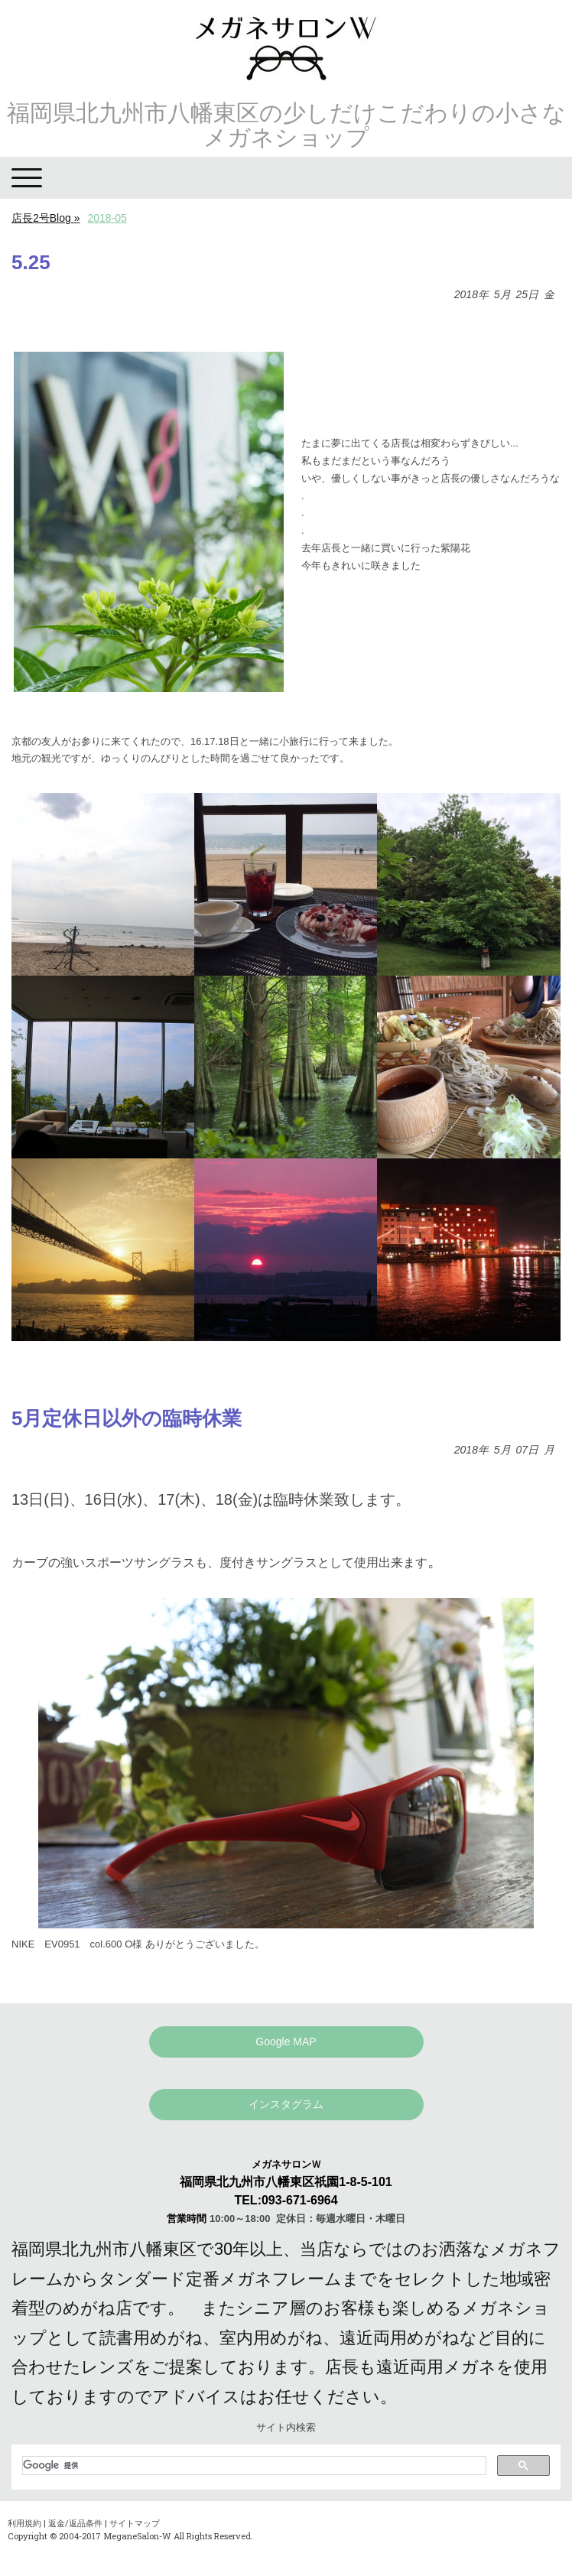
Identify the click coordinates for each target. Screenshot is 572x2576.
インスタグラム (286, 2104)
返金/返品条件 (75, 2523)
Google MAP (285, 2041)
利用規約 (24, 2523)
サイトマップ (134, 2523)
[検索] (253, 2465)
